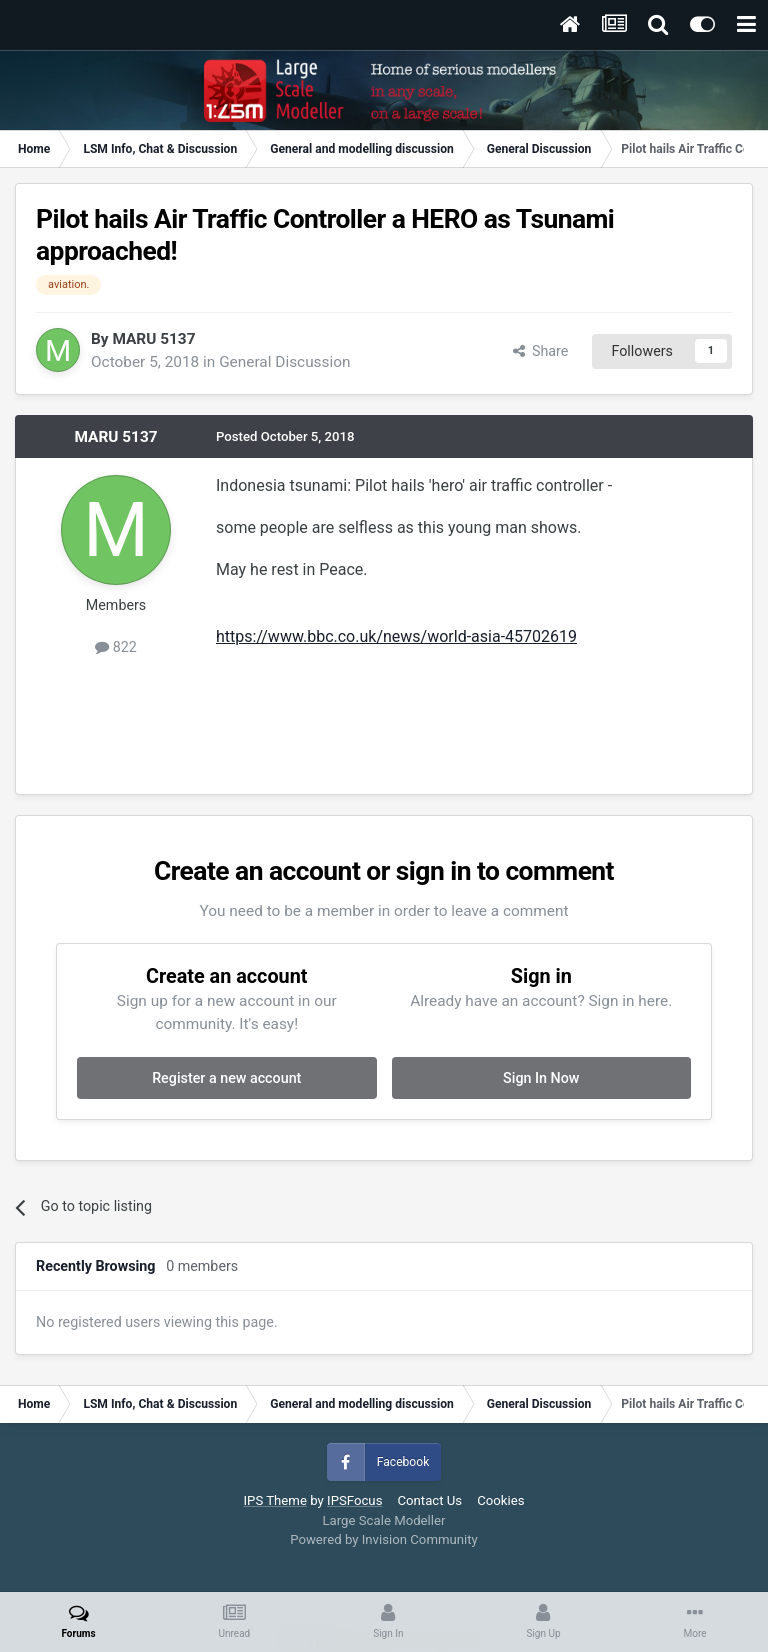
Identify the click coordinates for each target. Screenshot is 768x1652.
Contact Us (429, 1500)
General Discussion (284, 362)
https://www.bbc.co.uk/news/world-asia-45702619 (396, 636)
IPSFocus (354, 1500)
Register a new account (226, 1078)
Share (541, 351)
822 (116, 647)
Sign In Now (541, 1078)
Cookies (500, 1500)
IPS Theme (274, 1500)
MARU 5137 (153, 339)
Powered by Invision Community (384, 1539)
